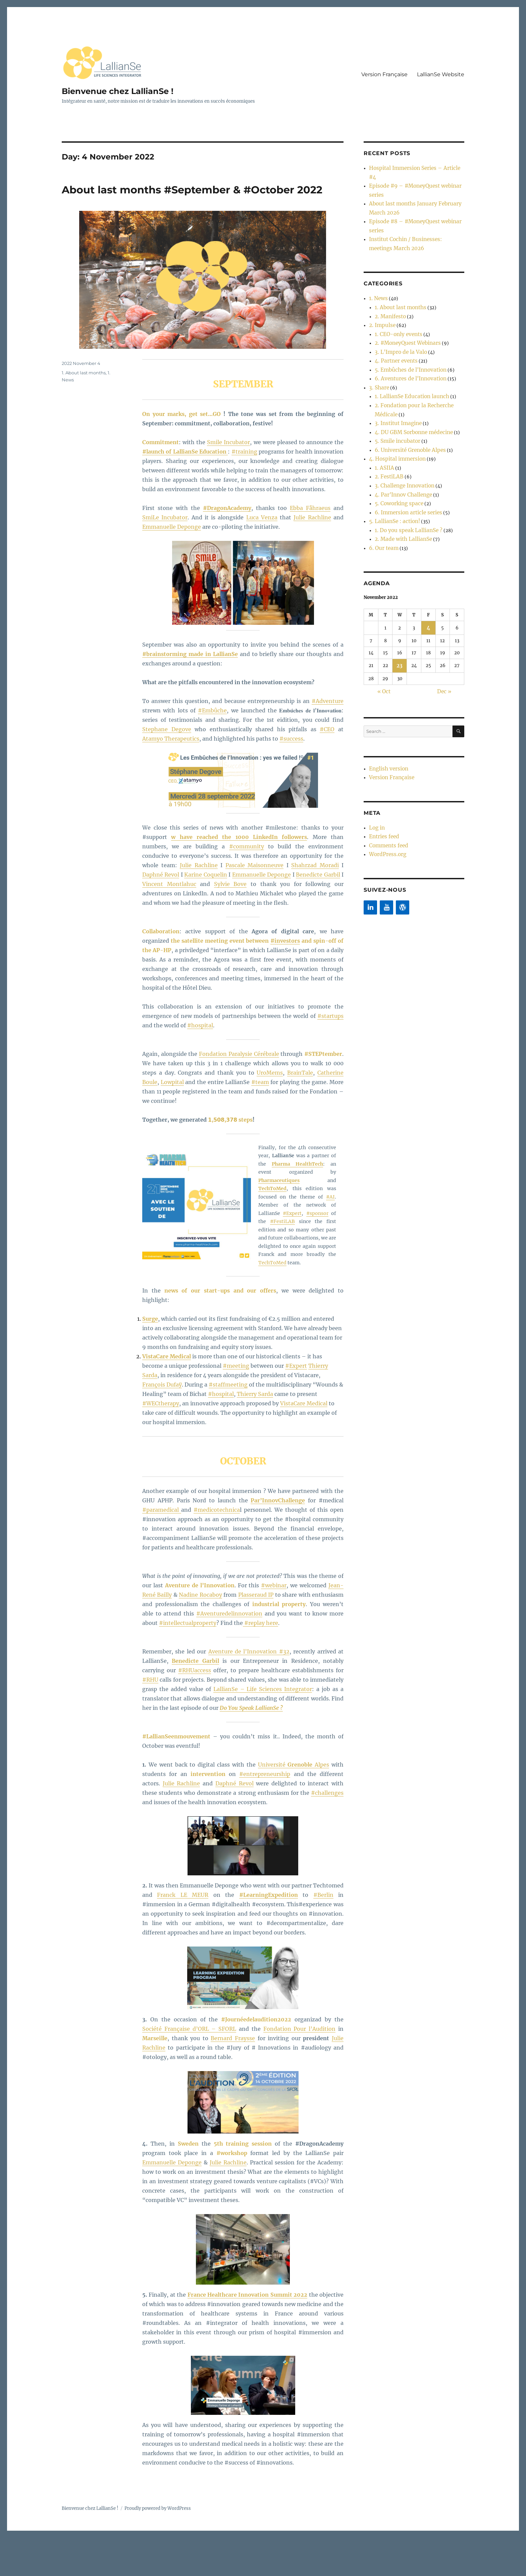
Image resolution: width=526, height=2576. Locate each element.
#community (246, 886)
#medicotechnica (217, 1549)
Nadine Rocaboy (200, 1634)
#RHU (150, 1719)
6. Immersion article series (403, 427)
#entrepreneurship (264, 1813)
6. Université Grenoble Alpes (405, 378)
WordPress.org (385, 746)
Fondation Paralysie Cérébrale (239, 1093)
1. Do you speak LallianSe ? (402, 441)
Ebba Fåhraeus (310, 547)
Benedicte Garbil (318, 914)
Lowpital (172, 1121)
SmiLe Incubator (165, 557)
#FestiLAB (282, 1261)
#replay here (260, 1662)
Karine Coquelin (205, 914)
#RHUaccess (194, 1709)
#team (260, 1121)
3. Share (377, 328)
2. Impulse (380, 279)
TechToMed (272, 1302)
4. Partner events (393, 307)
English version (386, 669)
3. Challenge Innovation (400, 406)
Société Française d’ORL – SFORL (189, 2068)
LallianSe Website (440, 74)
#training (244, 491)
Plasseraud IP (255, 1634)
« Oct (383, 594)
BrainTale (300, 1112)
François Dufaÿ (162, 1424)
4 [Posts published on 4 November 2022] (428, 533)
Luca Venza (261, 557)
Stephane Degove (166, 768)
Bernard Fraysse (233, 2077)
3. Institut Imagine (394, 357)
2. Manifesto (388, 272)
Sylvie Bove (230, 923)
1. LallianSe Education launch (405, 335)
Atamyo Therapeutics (170, 778)
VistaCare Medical (303, 1443)
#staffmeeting (228, 1424)
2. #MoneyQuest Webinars (403, 293)
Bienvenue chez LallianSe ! (127, 90)
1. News (377, 258)
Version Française (384, 74)
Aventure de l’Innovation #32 (249, 1691)
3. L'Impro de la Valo (396, 300)
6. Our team (381, 455)
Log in (375, 725)
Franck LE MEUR (182, 1934)
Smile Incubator (228, 481)
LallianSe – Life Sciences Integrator (262, 1728)
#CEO (327, 768)
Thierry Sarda (255, 1433)
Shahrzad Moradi (315, 904)
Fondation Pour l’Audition (299, 2068)
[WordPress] (402, 798)
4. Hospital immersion (393, 385)
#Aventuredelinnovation (229, 1653)
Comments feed (386, 739)
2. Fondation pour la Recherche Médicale (418, 342)
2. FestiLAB (387, 399)
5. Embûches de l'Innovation (405, 314)
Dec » (444, 594)
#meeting (236, 1405)
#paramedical (161, 1549)
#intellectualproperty (187, 1662)
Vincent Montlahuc (169, 923)
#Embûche (212, 750)
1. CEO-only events (394, 286)
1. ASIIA (383, 392)
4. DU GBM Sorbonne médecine (408, 364)
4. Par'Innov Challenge (399, 413)
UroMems (270, 1112)
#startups (330, 1055)
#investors (285, 980)
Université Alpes (293, 1804)
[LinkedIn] (370, 798)
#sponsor (317, 1253)
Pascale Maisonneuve (254, 904)
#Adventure (328, 740)
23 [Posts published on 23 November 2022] (399, 569)
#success (291, 778)
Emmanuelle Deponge (171, 566)
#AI (330, 1236)
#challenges (327, 1832)
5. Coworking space (395, 420)
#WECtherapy (160, 1443)
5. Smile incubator (394, 371)
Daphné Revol (160, 914)
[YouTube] (386, 798)
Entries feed (381, 732)
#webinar (273, 1625)
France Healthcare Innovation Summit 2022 (248, 2334)
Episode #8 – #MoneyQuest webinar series (415, 195)
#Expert (292, 1253)
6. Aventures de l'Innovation (405, 321)
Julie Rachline (312, 557)
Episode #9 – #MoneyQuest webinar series (415, 174)
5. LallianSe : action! (390, 434)
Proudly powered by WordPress (157, 2548)
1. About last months (84, 412)
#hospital (200, 1065)
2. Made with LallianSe (398, 448)
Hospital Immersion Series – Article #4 (411, 167)
